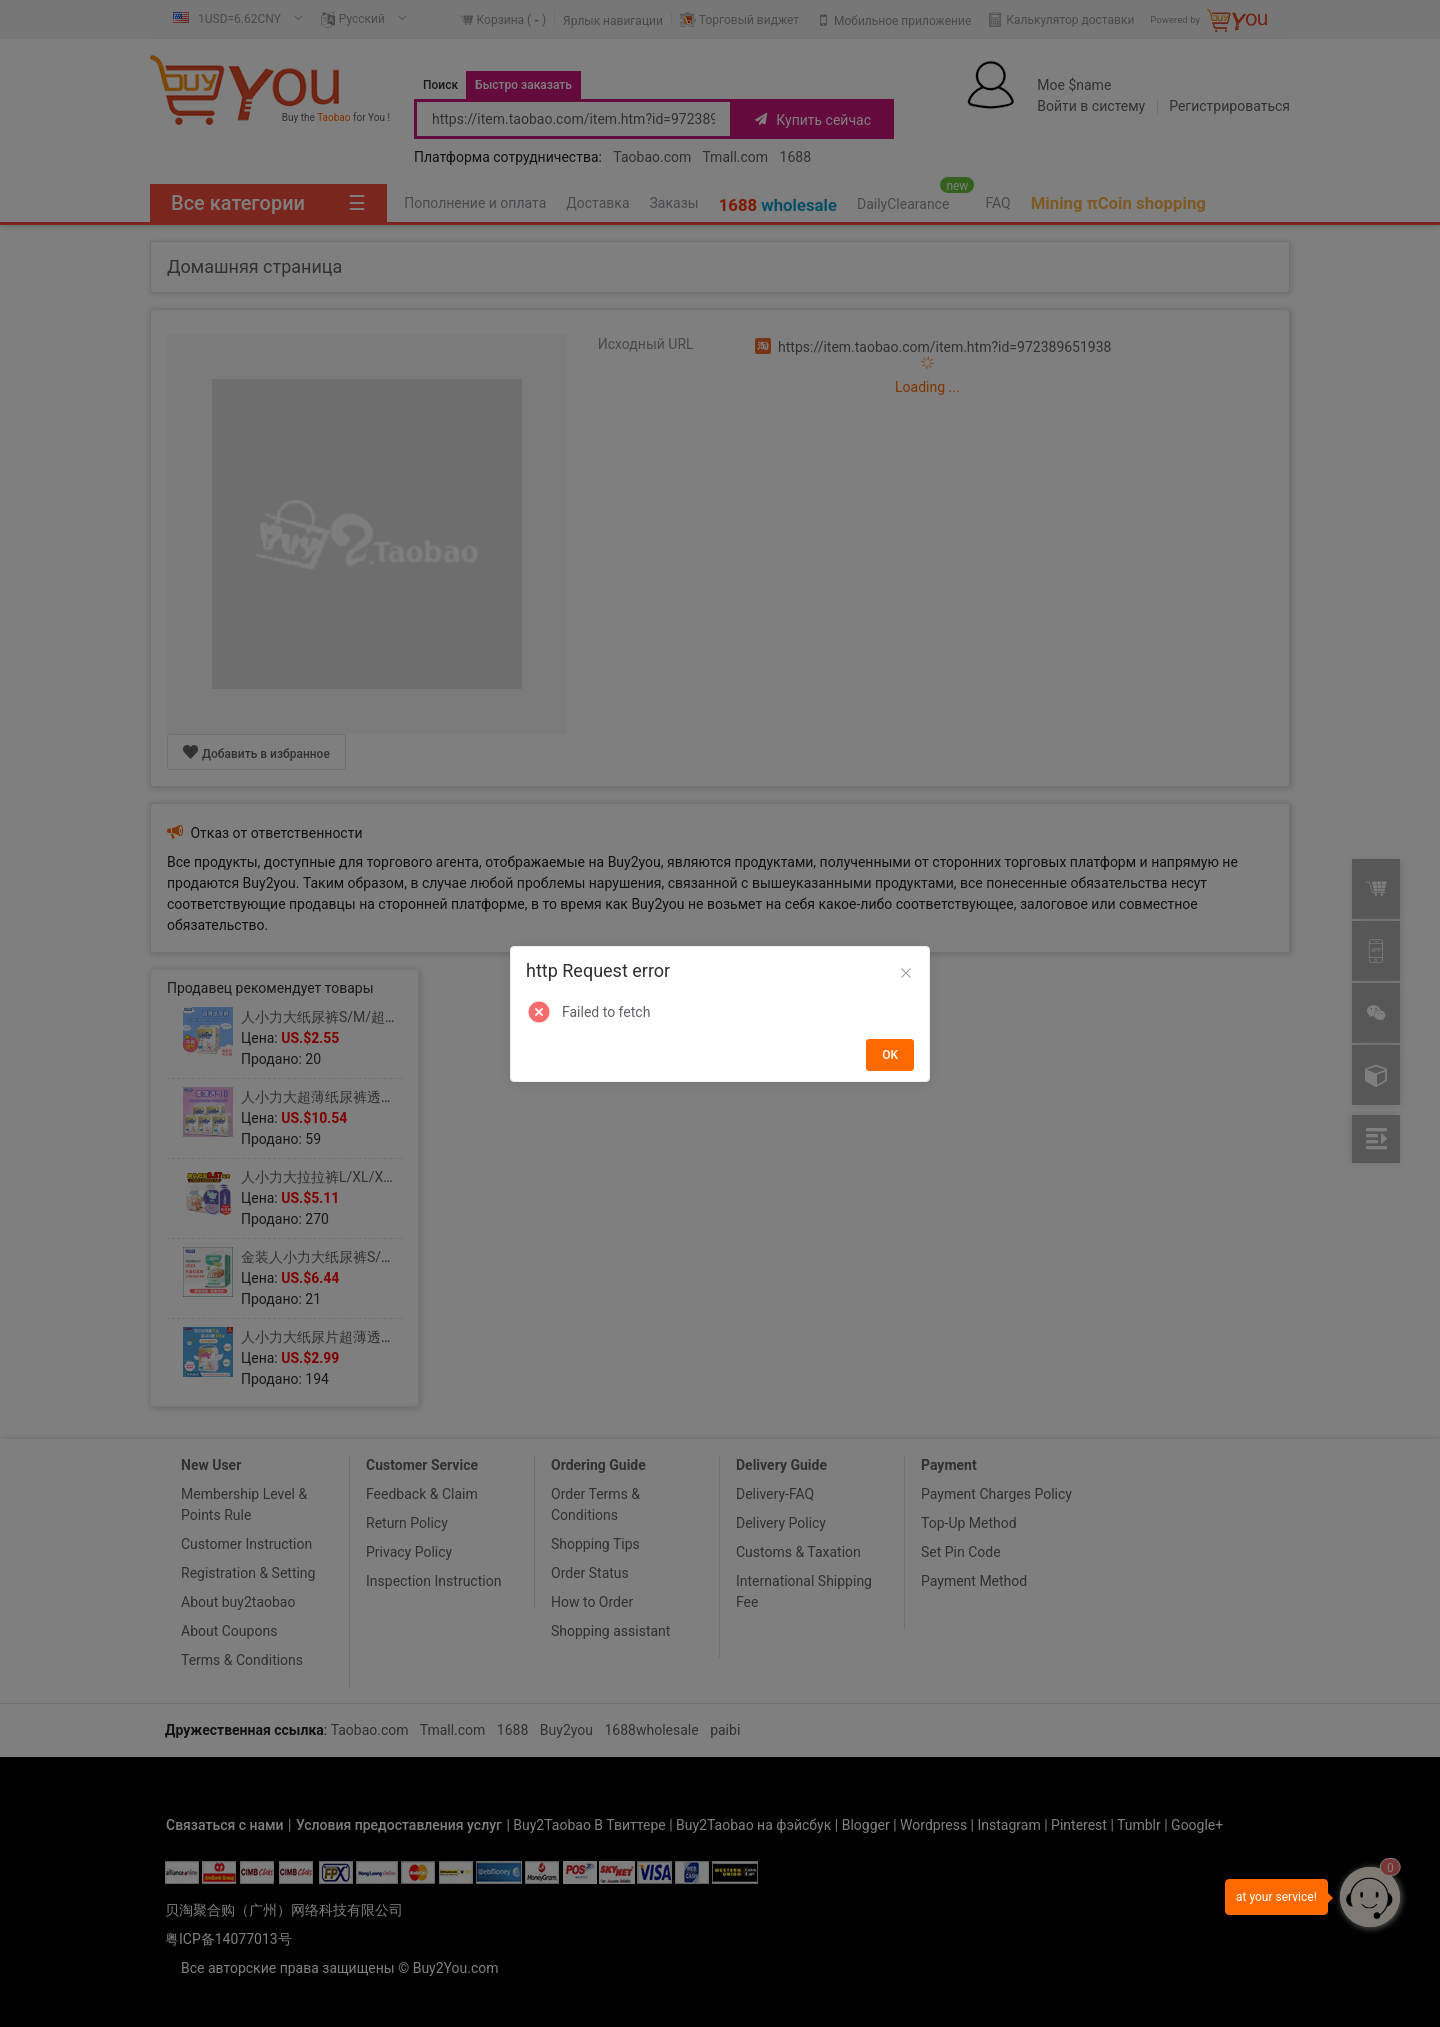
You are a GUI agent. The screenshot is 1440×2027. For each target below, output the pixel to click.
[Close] (906, 974)
